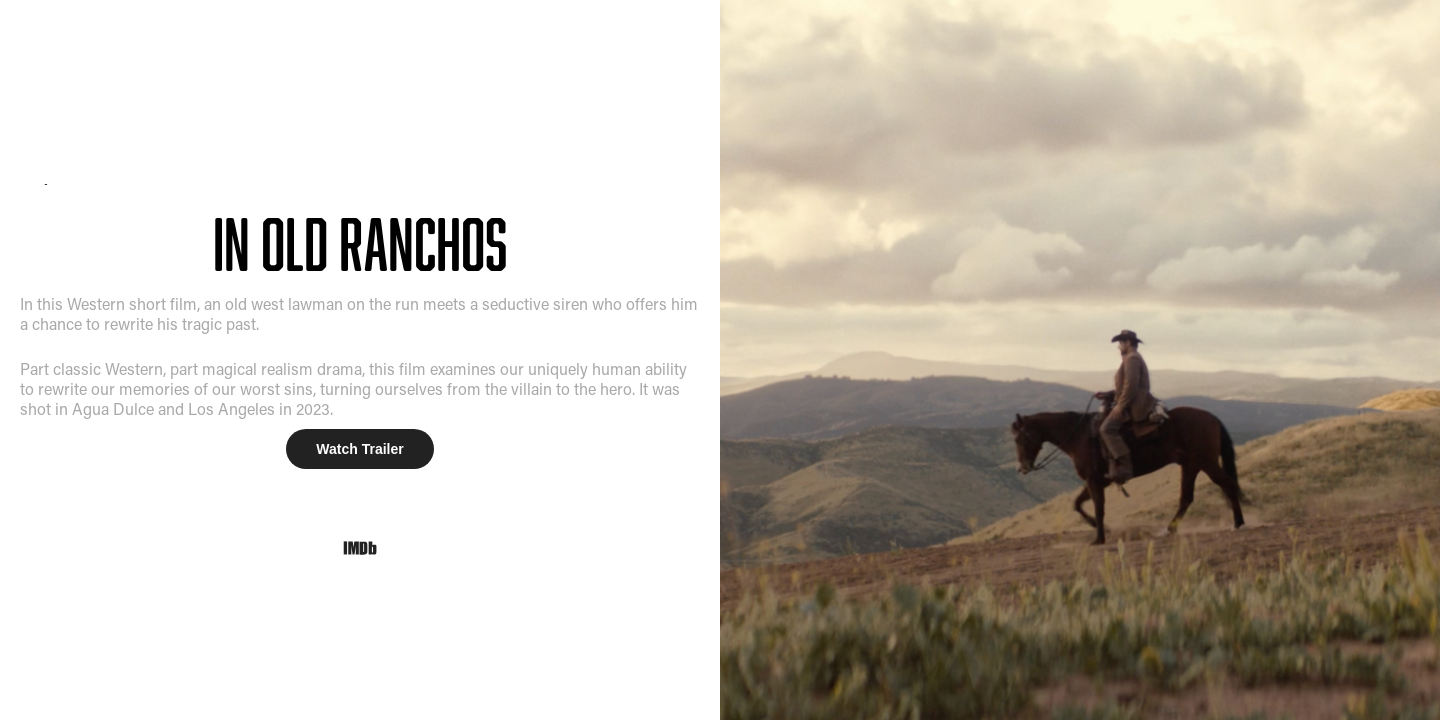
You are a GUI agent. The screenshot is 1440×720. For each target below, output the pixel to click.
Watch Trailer (359, 449)
